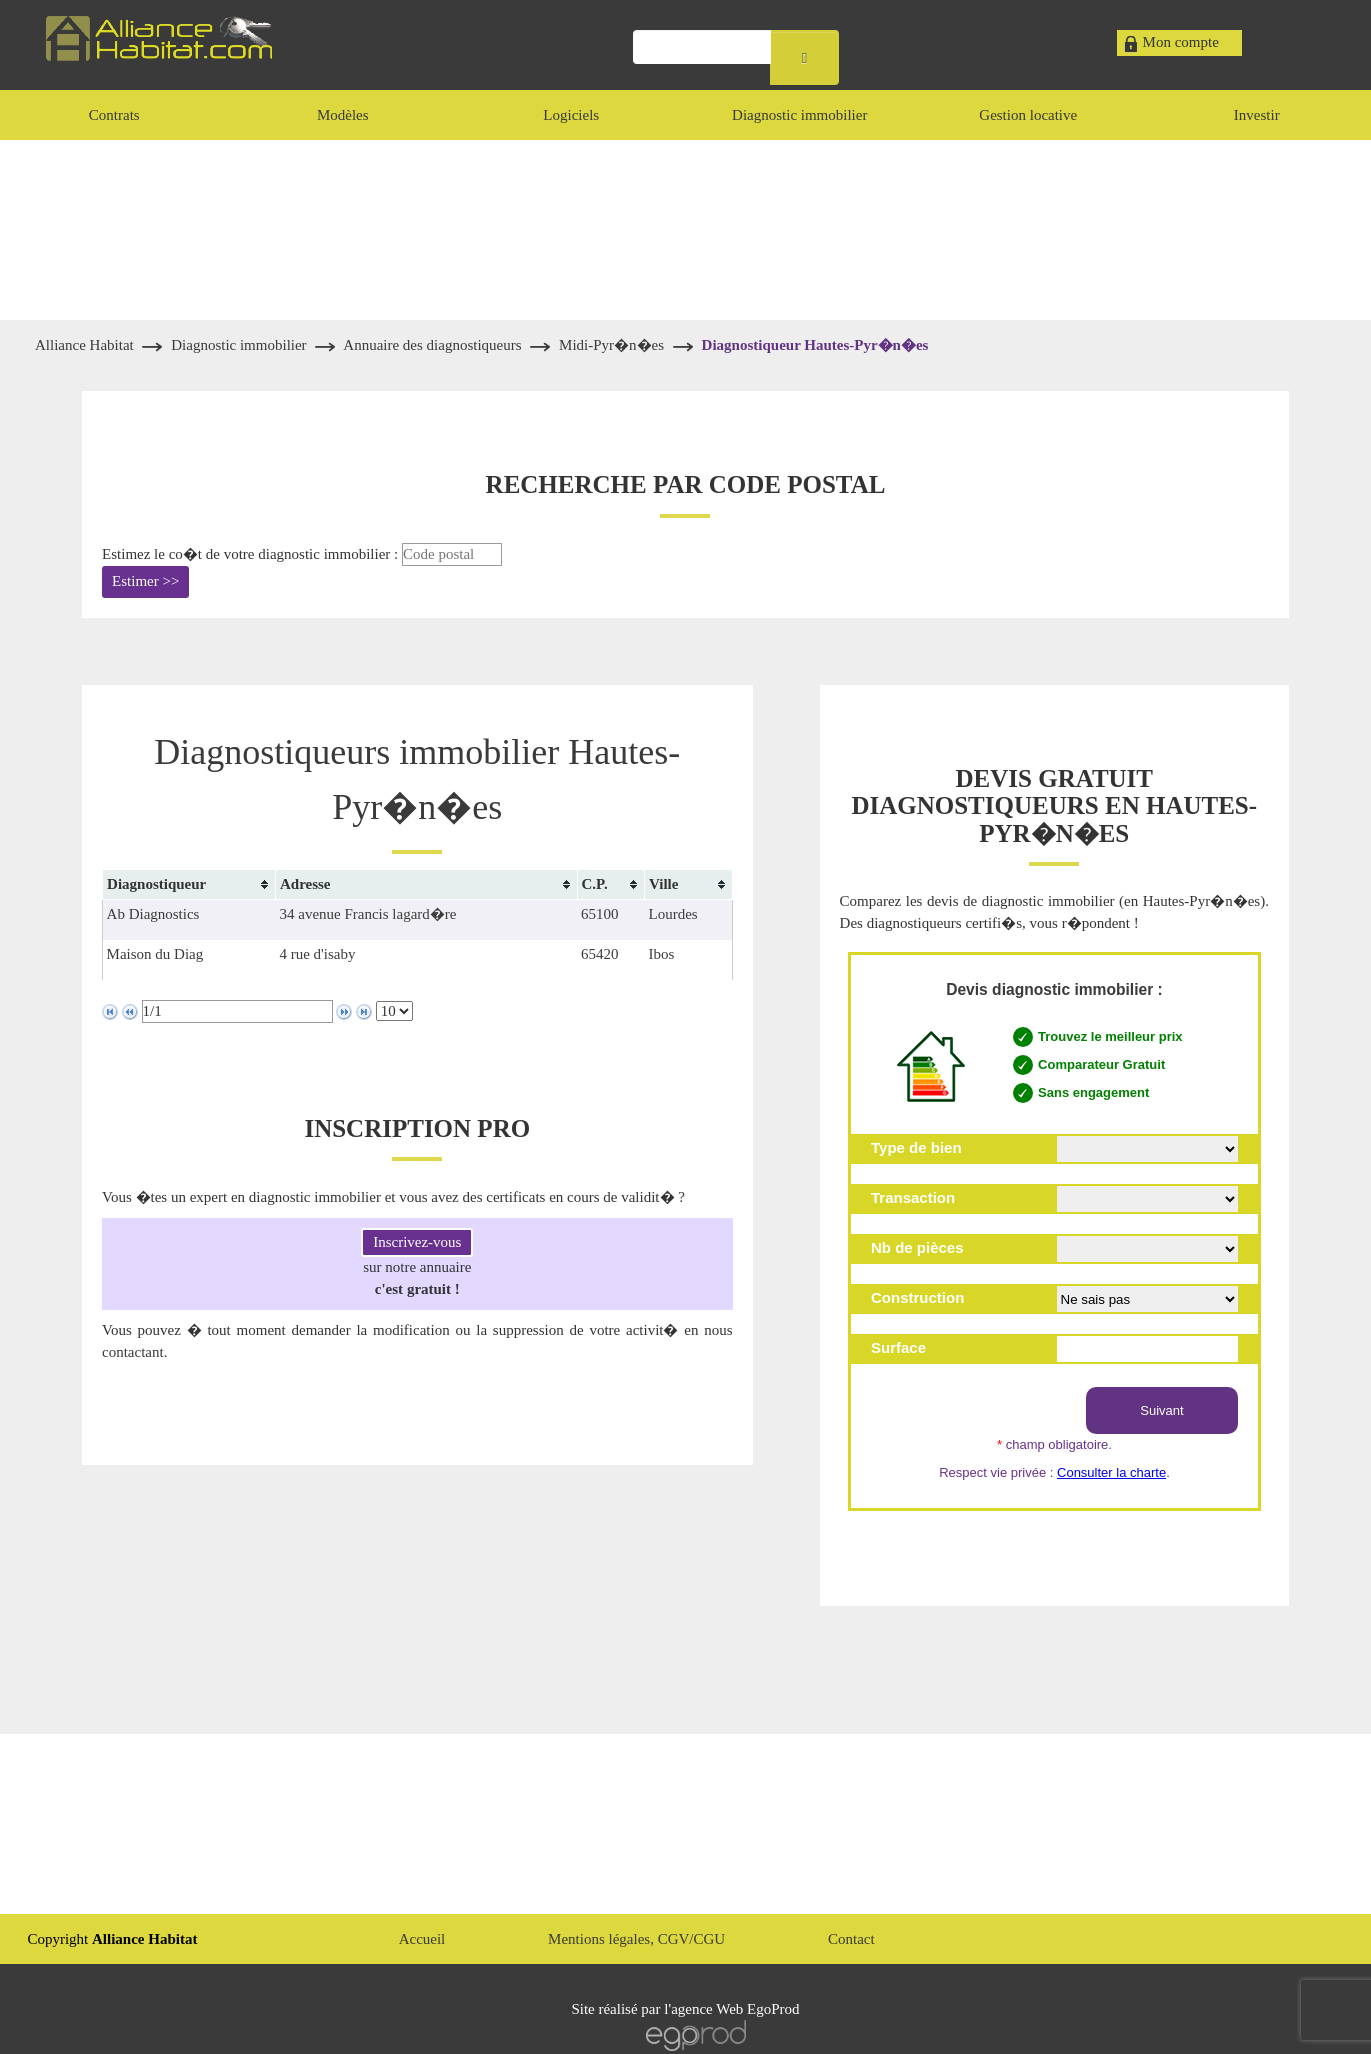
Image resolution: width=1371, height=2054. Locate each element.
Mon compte (1181, 42)
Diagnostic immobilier (240, 345)
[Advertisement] (686, 230)
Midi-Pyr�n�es (611, 345)
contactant (133, 1352)
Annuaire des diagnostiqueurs (434, 345)
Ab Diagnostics (153, 914)
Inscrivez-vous (417, 1242)
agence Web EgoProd (735, 2009)
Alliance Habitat (86, 345)
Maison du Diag (155, 954)
